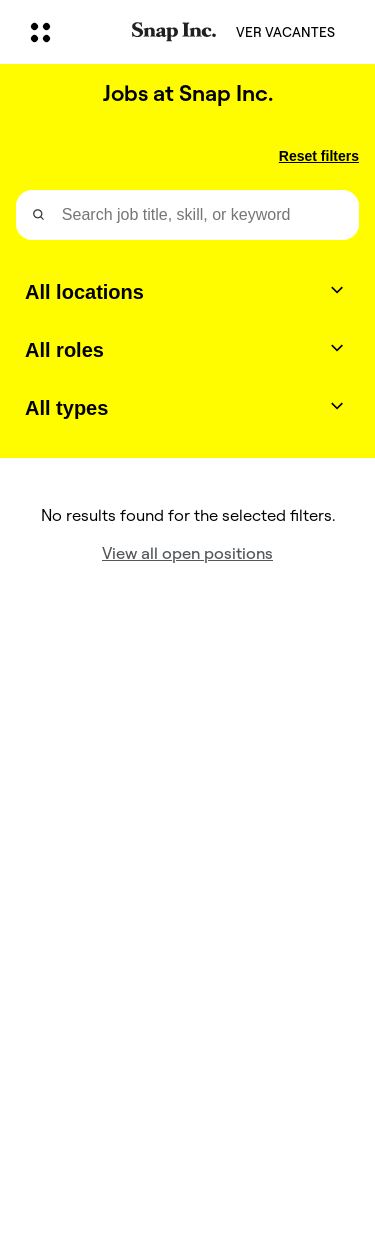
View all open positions (187, 553)
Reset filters (319, 156)
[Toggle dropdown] (337, 290)
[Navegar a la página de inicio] (174, 32)
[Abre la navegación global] (68, 32)
